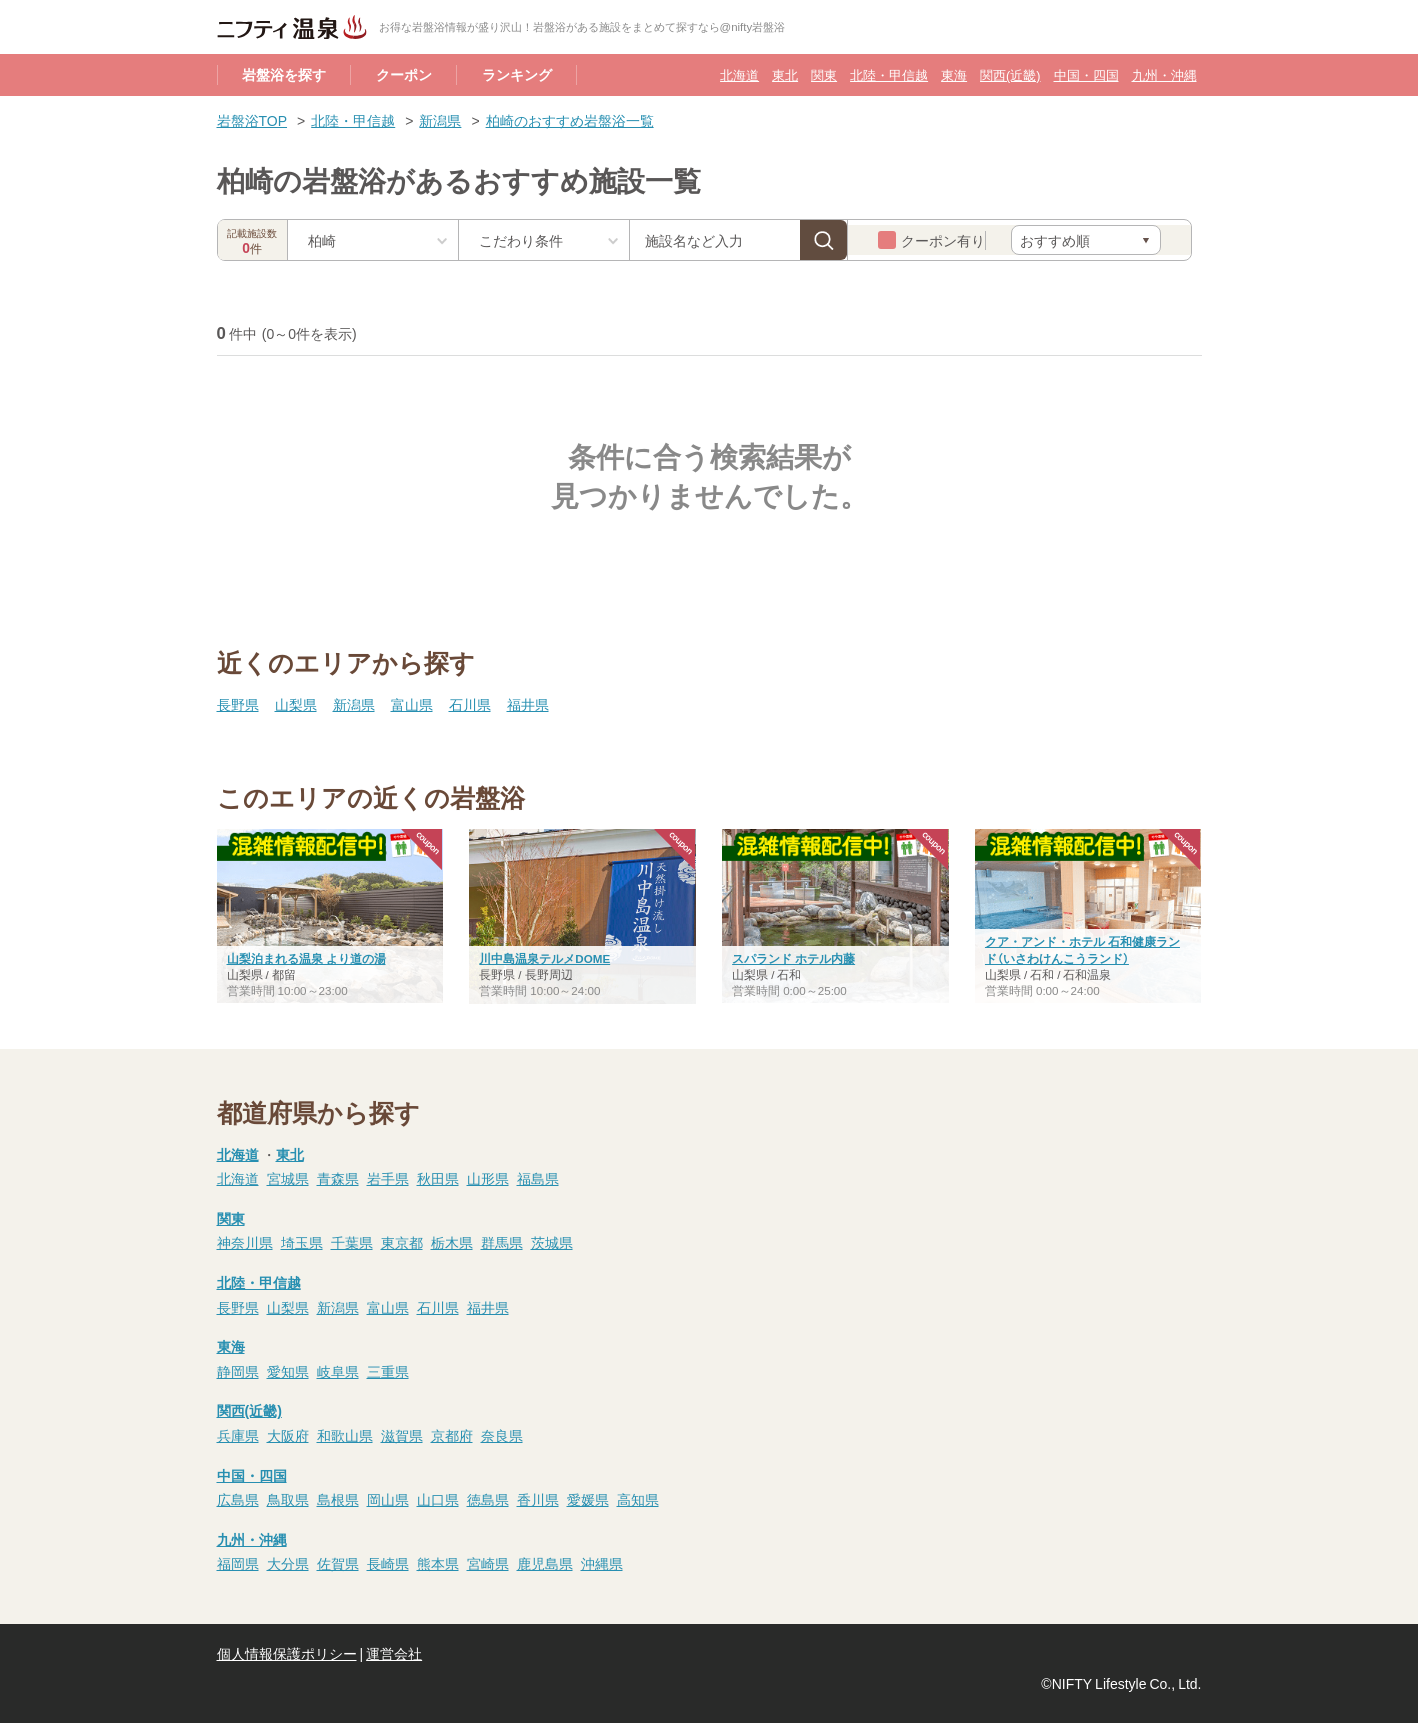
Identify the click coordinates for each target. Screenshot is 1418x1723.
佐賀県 (338, 1563)
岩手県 (388, 1178)
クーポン (404, 74)
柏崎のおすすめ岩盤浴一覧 (570, 120)
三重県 (388, 1371)
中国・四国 (1086, 74)
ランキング (517, 74)
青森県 (338, 1178)
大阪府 (288, 1435)
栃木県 (452, 1242)
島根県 (338, 1499)
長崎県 (388, 1563)
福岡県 (238, 1563)
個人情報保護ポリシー (287, 1653)
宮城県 (288, 1178)
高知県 (638, 1499)
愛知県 (288, 1371)
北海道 (739, 74)
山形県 (488, 1178)
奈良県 (502, 1435)
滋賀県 (402, 1435)
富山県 (412, 704)
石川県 (470, 704)
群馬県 (502, 1242)
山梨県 (296, 704)
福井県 (528, 704)
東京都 (402, 1242)
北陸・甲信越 (889, 74)
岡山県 (388, 1499)
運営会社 (394, 1653)
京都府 (452, 1435)
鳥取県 (288, 1499)
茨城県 (552, 1242)
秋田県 (438, 1178)
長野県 (238, 704)
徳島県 (488, 1499)
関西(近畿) (1010, 74)
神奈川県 (245, 1242)
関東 (824, 74)
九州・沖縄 (1164, 74)
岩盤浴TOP (252, 120)
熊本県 (438, 1563)
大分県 (288, 1563)
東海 (954, 74)
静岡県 (238, 1371)
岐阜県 (338, 1371)
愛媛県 (588, 1499)
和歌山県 (345, 1435)
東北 (785, 74)
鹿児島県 (545, 1563)
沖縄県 (602, 1563)
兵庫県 (238, 1435)
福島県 (538, 1178)
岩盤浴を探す (284, 74)
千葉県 (352, 1242)
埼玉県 (302, 1242)
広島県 (238, 1499)
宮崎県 (488, 1563)
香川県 (538, 1499)
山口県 (438, 1499)
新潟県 (440, 120)
